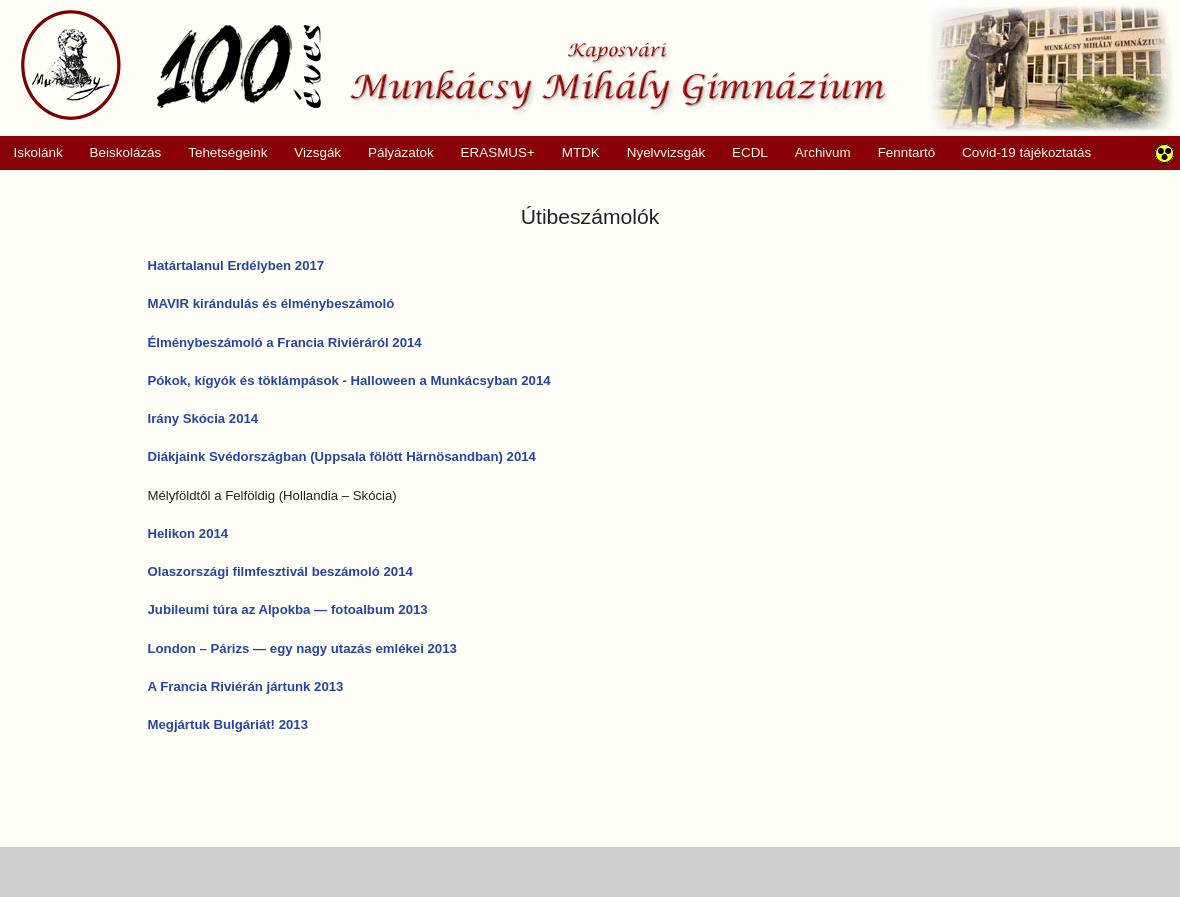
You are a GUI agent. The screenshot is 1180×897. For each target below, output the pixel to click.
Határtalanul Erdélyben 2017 (236, 265)
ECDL (750, 152)
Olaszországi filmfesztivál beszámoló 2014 (280, 571)
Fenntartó (907, 152)
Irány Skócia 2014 (203, 418)
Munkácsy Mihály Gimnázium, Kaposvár (453, 65)
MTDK (574, 153)
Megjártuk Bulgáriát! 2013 (228, 724)
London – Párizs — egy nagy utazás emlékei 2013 (302, 648)
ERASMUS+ (491, 153)
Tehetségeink (221, 153)
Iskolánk (31, 153)
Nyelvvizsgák (659, 153)
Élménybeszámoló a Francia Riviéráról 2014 (285, 342)
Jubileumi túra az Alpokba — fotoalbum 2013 (288, 609)
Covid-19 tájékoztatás (1026, 152)
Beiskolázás (118, 153)
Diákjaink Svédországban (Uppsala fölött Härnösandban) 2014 (342, 456)
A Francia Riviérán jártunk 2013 (246, 686)
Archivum (815, 153)
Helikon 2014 (188, 533)
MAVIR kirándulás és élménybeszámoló (271, 303)
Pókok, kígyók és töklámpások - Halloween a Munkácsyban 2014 (349, 380)
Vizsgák (317, 152)
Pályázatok (394, 153)
